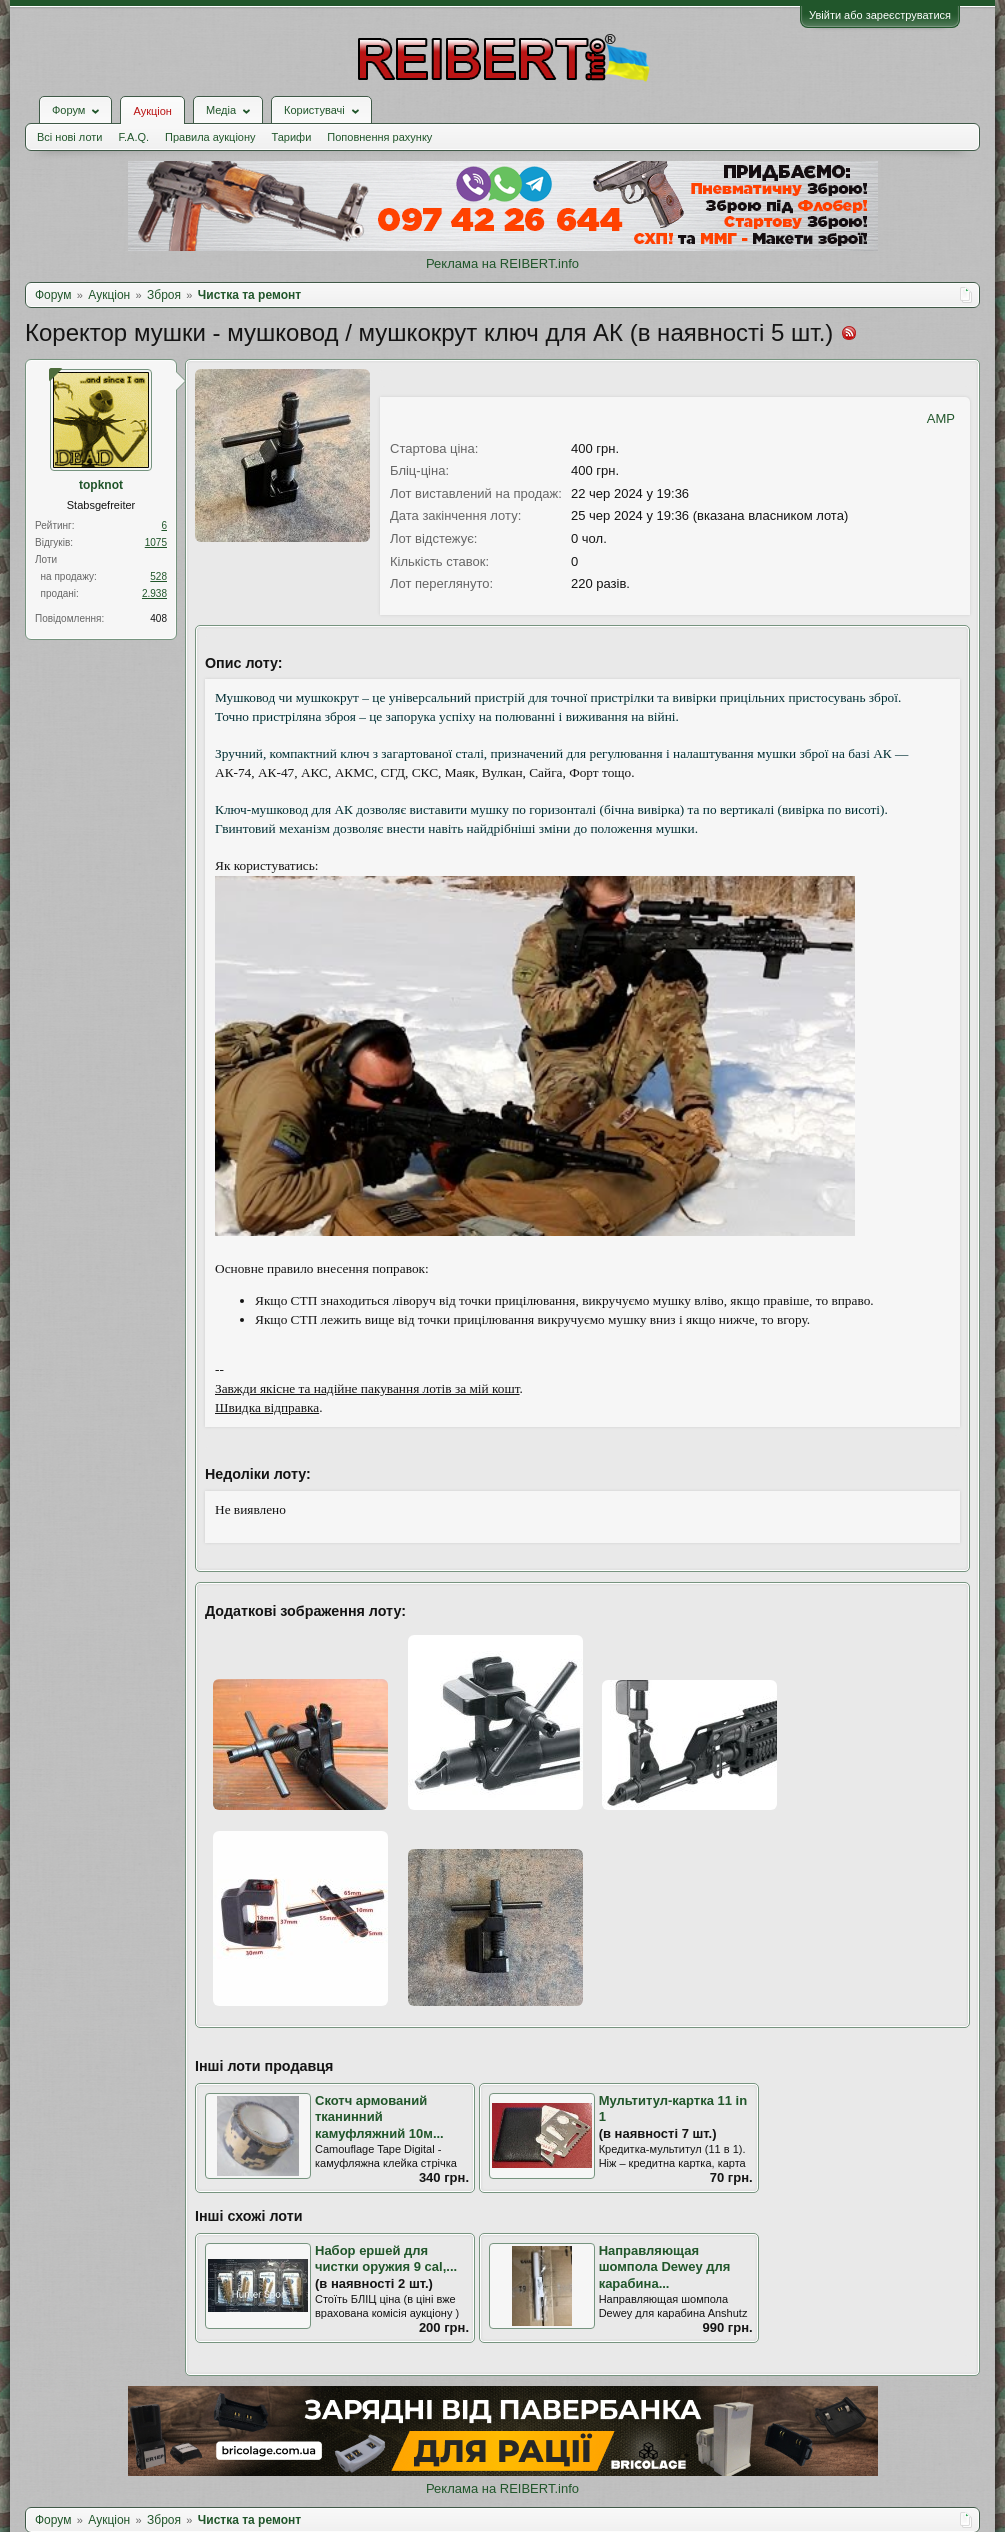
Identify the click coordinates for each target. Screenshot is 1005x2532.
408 (158, 618)
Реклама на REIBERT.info (502, 263)
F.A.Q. (133, 137)
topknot (101, 485)
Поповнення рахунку (379, 137)
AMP (941, 418)
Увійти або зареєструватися (880, 15)
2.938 (154, 593)
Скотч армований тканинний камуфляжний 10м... (379, 2117)
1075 (156, 542)
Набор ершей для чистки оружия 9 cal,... (386, 2259)
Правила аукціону (210, 137)
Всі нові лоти (69, 137)
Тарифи (292, 137)
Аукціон (152, 111)
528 (158, 576)
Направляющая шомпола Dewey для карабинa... (665, 2267)
